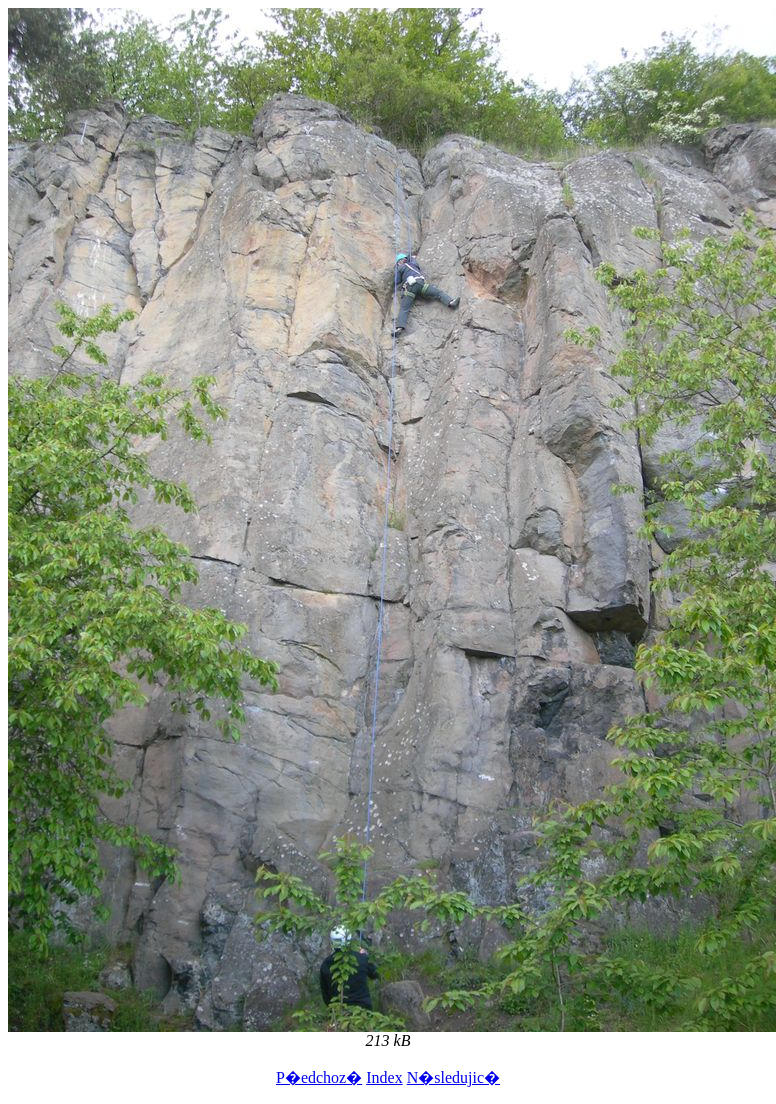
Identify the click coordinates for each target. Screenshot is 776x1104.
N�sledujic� (453, 1077)
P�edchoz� (319, 1077)
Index (384, 1077)
